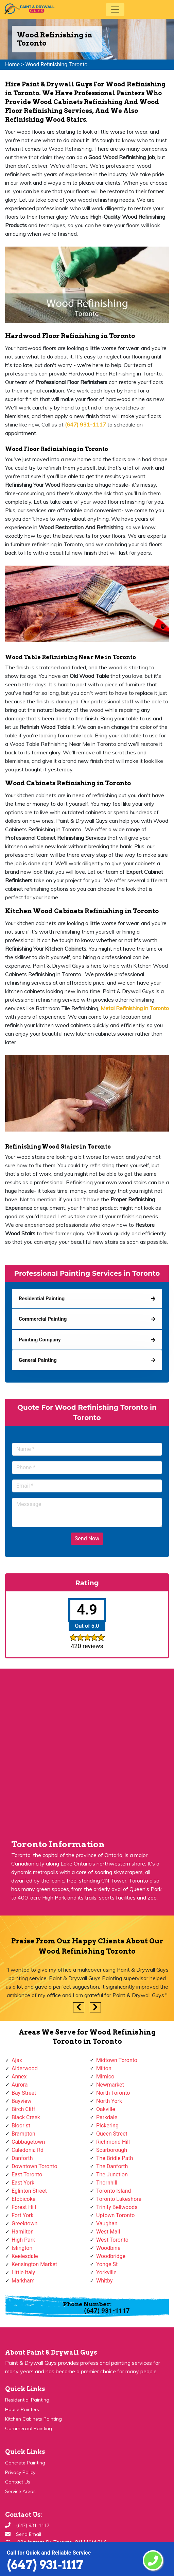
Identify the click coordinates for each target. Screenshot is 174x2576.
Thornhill (106, 2182)
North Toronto (113, 2093)
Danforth (22, 2158)
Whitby (104, 2280)
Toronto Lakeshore (118, 2199)
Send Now (87, 1538)
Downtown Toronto (34, 2166)
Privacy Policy (20, 2472)
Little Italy (23, 2272)
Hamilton (23, 2231)
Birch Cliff (23, 2109)
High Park (23, 2240)
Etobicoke (23, 2199)
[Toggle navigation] (115, 9)
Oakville (105, 2109)
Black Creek (26, 2117)
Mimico (105, 2076)
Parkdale (106, 2117)
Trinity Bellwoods (117, 2207)
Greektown (24, 2223)
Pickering (107, 2125)
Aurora (20, 2084)
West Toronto (112, 2240)
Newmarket (110, 2084)
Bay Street (24, 2093)
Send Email (28, 2534)
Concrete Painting (25, 2463)
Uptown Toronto (115, 2215)
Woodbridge (110, 2256)
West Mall (108, 2231)
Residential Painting (27, 2400)
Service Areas (20, 2491)
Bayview (21, 2101)
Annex (19, 2076)
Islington (22, 2248)
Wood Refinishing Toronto (56, 64)
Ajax (17, 2060)
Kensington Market (34, 2264)
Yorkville (106, 2272)
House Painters (22, 2409)
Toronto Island (113, 2191)
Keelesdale (25, 2256)
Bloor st (21, 2125)
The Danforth (112, 2166)
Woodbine (108, 2248)
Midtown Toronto (116, 2060)
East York (23, 2182)
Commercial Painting (28, 2428)
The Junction (112, 2174)
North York (109, 2101)
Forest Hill (24, 2207)
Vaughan (107, 2223)
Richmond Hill (113, 2142)
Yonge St (107, 2264)
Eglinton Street (29, 2191)
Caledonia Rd (28, 2150)
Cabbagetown (28, 2142)
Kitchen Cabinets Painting (33, 2419)
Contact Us (17, 2482)
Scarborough (111, 2150)
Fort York (23, 2215)
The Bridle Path (114, 2158)
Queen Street (111, 2133)
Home (12, 64)
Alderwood (25, 2068)
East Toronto (27, 2174)
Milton (103, 2068)
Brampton (23, 2133)
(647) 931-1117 (45, 2564)
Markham (23, 2280)
